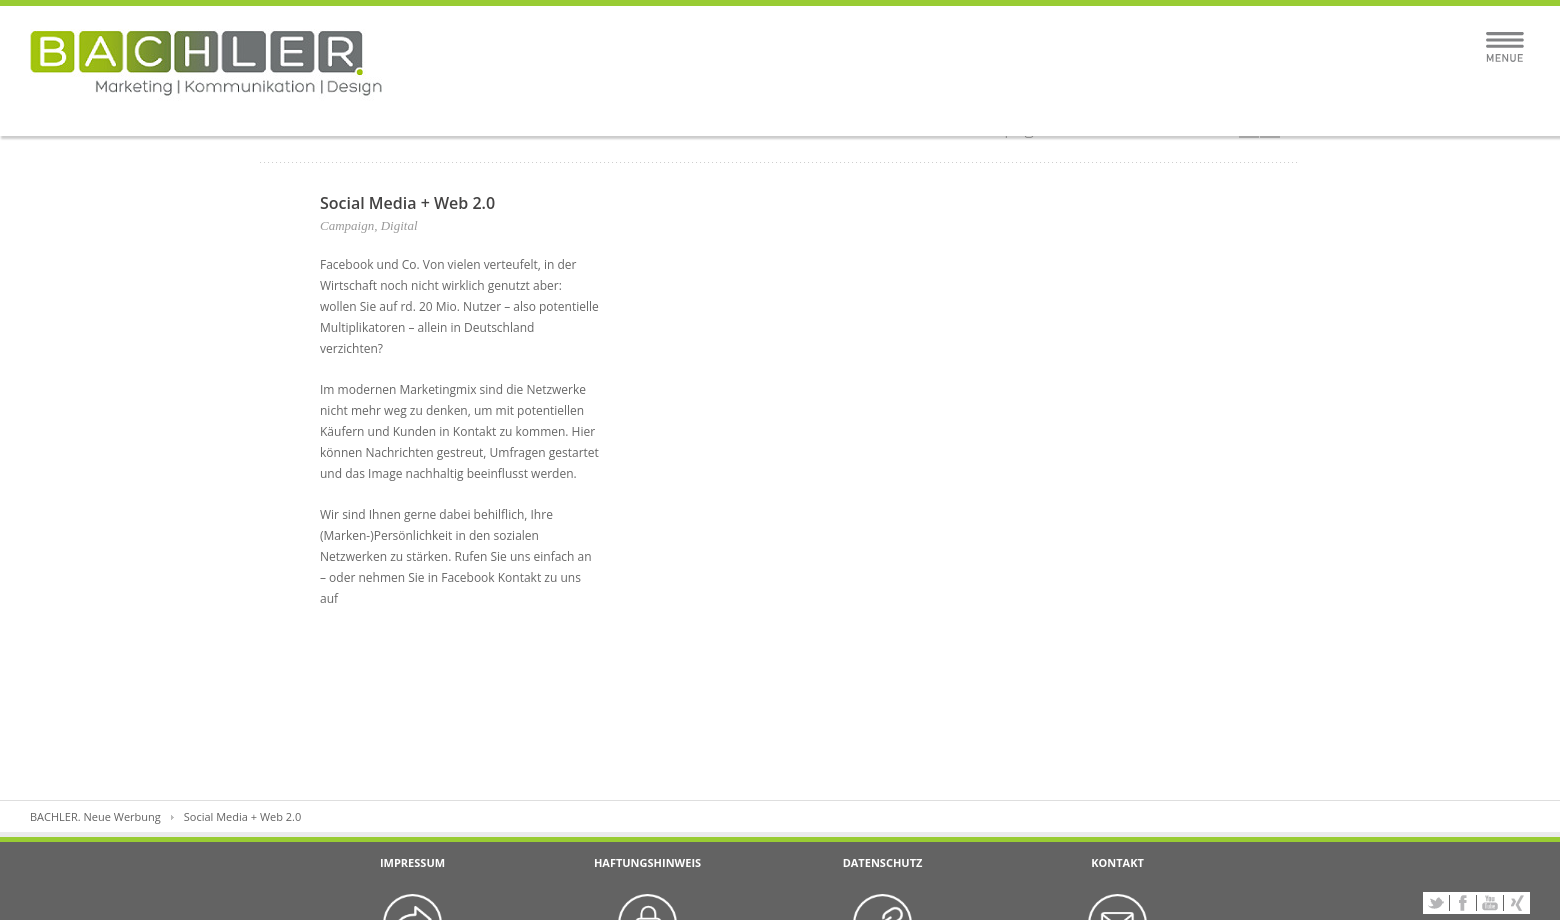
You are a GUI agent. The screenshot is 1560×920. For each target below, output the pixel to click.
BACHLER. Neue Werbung (95, 816)
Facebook (1463, 903)
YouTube (1490, 903)
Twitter (1436, 903)
